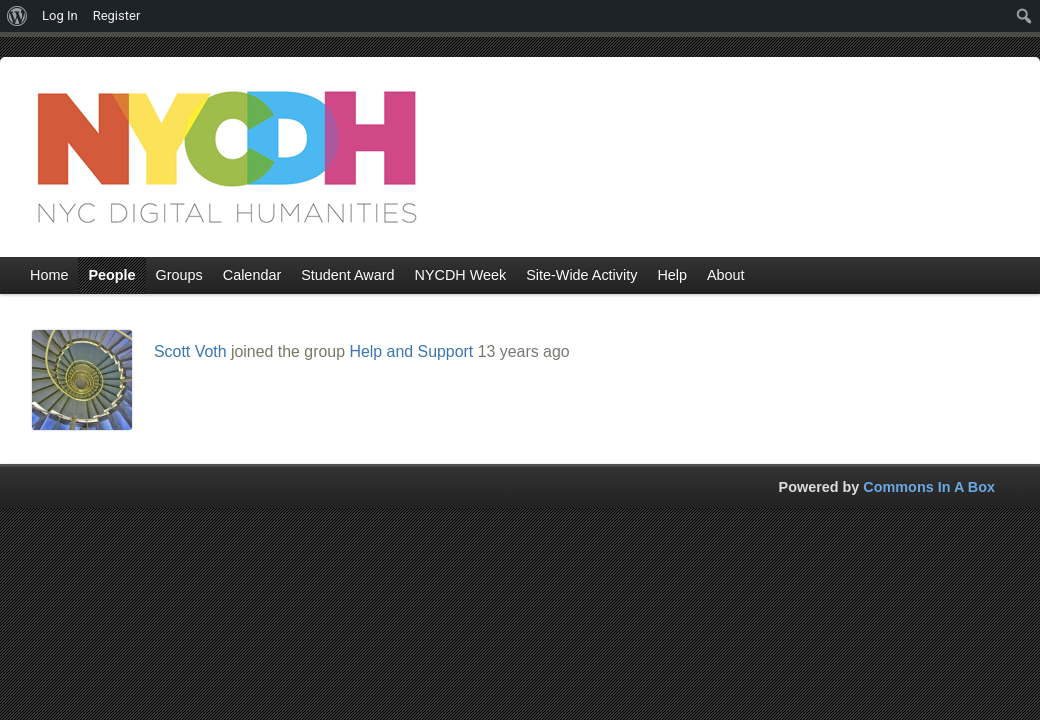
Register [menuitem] (117, 15)
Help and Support (411, 351)
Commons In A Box (929, 487)
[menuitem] (17, 16)
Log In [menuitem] (60, 15)
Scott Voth (190, 351)
